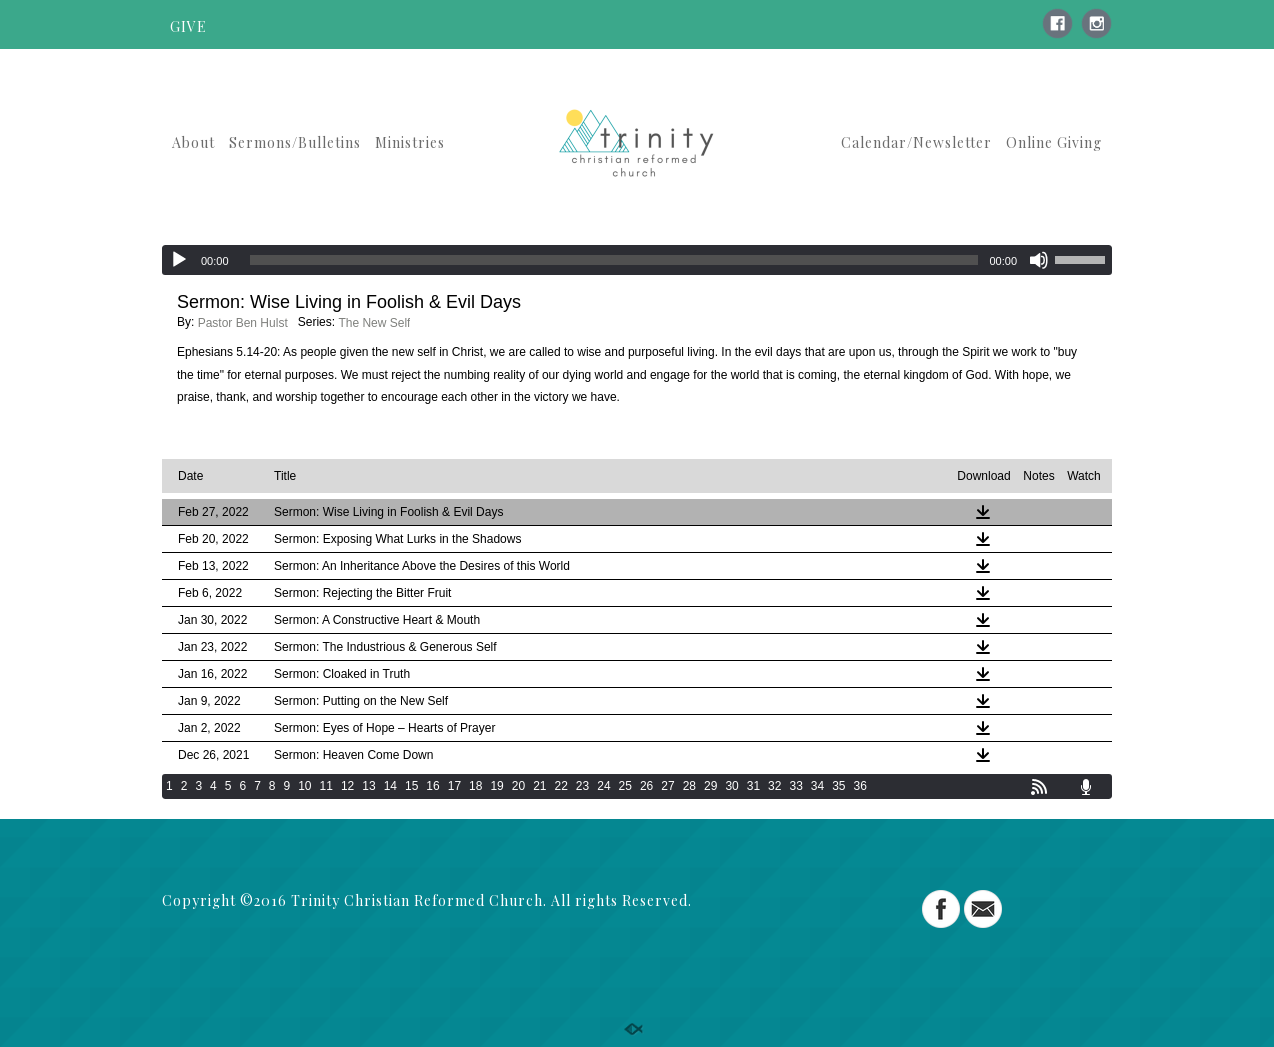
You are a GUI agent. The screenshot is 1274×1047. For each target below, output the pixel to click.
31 (753, 786)
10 (304, 786)
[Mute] (1039, 260)
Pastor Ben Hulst (243, 323)
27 (667, 786)
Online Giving (1054, 142)
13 (368, 786)
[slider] (614, 260)
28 (689, 786)
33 (795, 786)
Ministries (410, 142)
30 (731, 786)
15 (411, 786)
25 (625, 786)
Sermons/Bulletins (295, 142)
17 (454, 786)
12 (347, 786)
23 (582, 786)
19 (496, 786)
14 (390, 786)
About (193, 142)
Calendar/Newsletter (916, 142)
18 (475, 786)
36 (860, 786)
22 (561, 786)
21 (539, 786)
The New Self (374, 323)
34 (817, 786)
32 (774, 786)
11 (326, 786)
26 (646, 786)
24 (603, 786)
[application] (637, 260)
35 (838, 786)
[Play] (179, 260)
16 (432, 786)
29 (710, 786)
